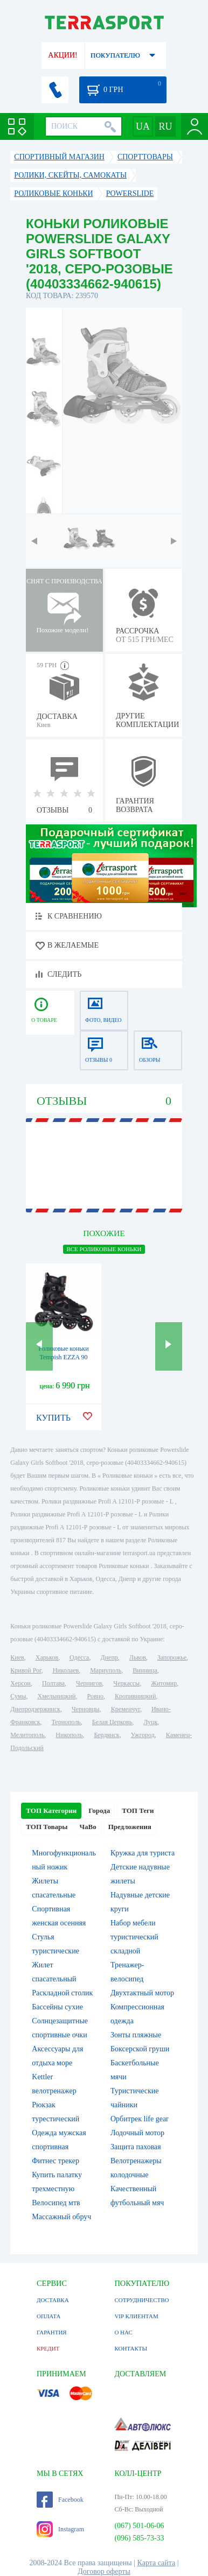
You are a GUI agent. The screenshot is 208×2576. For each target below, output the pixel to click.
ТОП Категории (51, 1810)
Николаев (66, 1670)
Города (99, 1810)
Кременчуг (125, 1709)
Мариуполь (105, 1670)
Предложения (129, 1827)
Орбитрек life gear (139, 2119)
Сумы (18, 1696)
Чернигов (89, 1683)
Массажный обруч (61, 2217)
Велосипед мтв (56, 2203)
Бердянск (106, 1735)
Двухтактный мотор (142, 1993)
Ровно (95, 1696)
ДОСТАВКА (53, 2300)
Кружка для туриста (142, 1853)
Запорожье (171, 1657)
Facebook (60, 2500)
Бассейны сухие (57, 2007)
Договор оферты (104, 2571)
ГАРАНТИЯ (52, 2332)
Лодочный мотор (137, 2133)
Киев (17, 1657)
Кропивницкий (135, 1696)
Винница (145, 1670)
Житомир (164, 1683)
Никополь (69, 1735)
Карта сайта (156, 2563)
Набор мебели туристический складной (134, 1937)
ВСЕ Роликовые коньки (103, 1249)
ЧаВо (87, 1827)
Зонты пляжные (135, 2035)
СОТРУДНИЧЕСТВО (141, 2300)
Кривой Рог (25, 1670)
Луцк (150, 1722)
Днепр (108, 1657)
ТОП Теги (138, 1810)
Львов (137, 1657)
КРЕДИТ (48, 2348)
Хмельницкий (57, 1696)
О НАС (123, 2332)
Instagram (60, 2529)
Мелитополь (27, 1735)
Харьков (47, 1657)
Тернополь (66, 1722)
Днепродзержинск (35, 1709)
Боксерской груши (139, 2049)
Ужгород (143, 1735)
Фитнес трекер (55, 2161)
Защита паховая (135, 2147)
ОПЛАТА (48, 2316)
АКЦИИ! (62, 55)
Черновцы (86, 1709)
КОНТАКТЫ (130, 2348)
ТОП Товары (46, 1827)
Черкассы (126, 1683)
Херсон (20, 1683)
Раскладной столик (62, 1993)
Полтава (53, 1683)
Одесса (79, 1657)
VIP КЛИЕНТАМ (136, 2316)
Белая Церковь (112, 1722)
